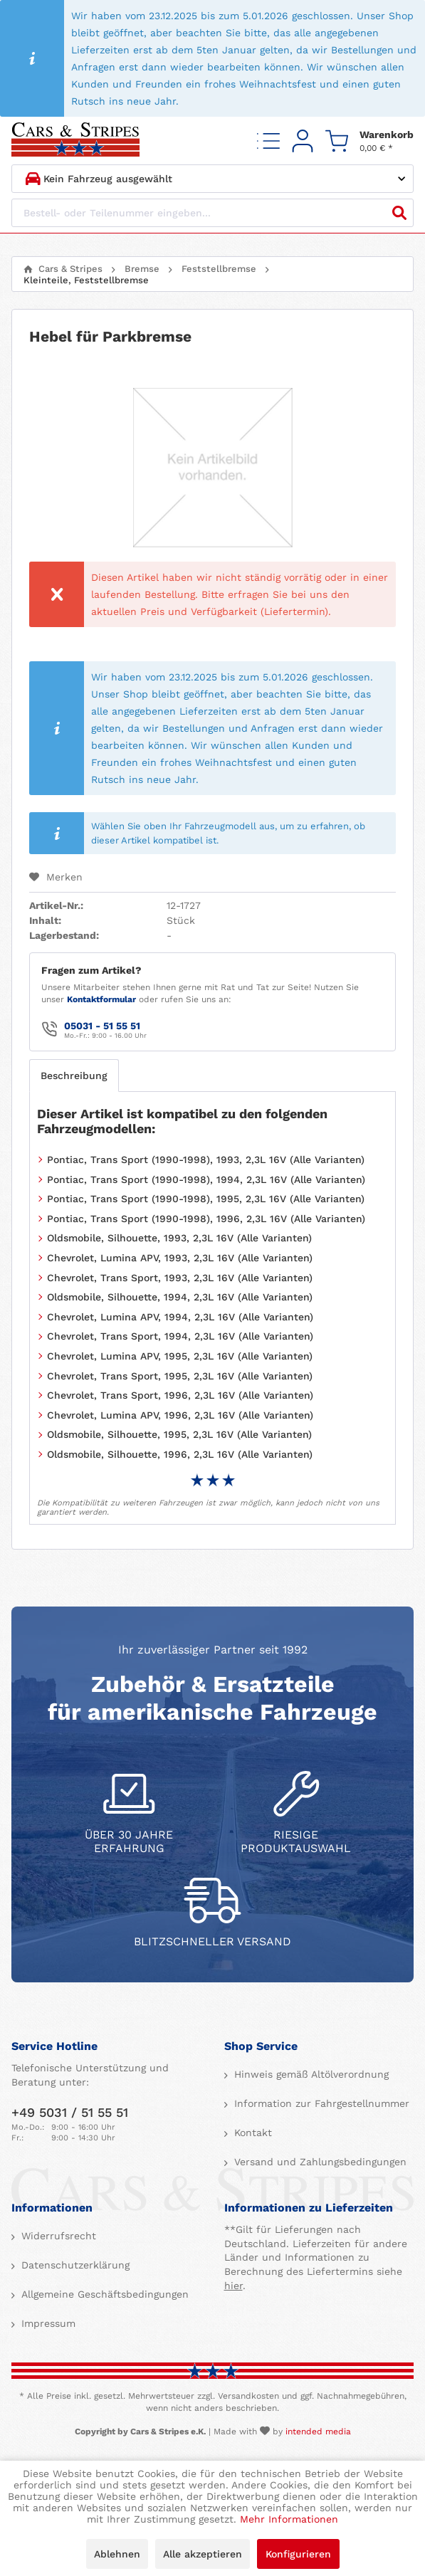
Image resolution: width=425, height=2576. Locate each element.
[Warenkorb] (369, 140)
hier (233, 2285)
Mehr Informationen (289, 2519)
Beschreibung (74, 1075)
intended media (318, 2431)
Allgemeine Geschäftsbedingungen (103, 2294)
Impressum (46, 2323)
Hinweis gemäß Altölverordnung (310, 2074)
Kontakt (251, 2132)
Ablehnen (117, 2554)
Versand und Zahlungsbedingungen (318, 2161)
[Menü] (268, 140)
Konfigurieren (298, 2554)
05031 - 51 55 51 (102, 1025)
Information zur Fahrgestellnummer (320, 2103)
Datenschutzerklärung (74, 2265)
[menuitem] (268, 140)
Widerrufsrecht (57, 2235)
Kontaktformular (101, 999)
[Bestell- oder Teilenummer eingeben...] (212, 213)
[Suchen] (399, 213)
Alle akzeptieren (202, 2554)
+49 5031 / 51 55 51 (69, 2112)
